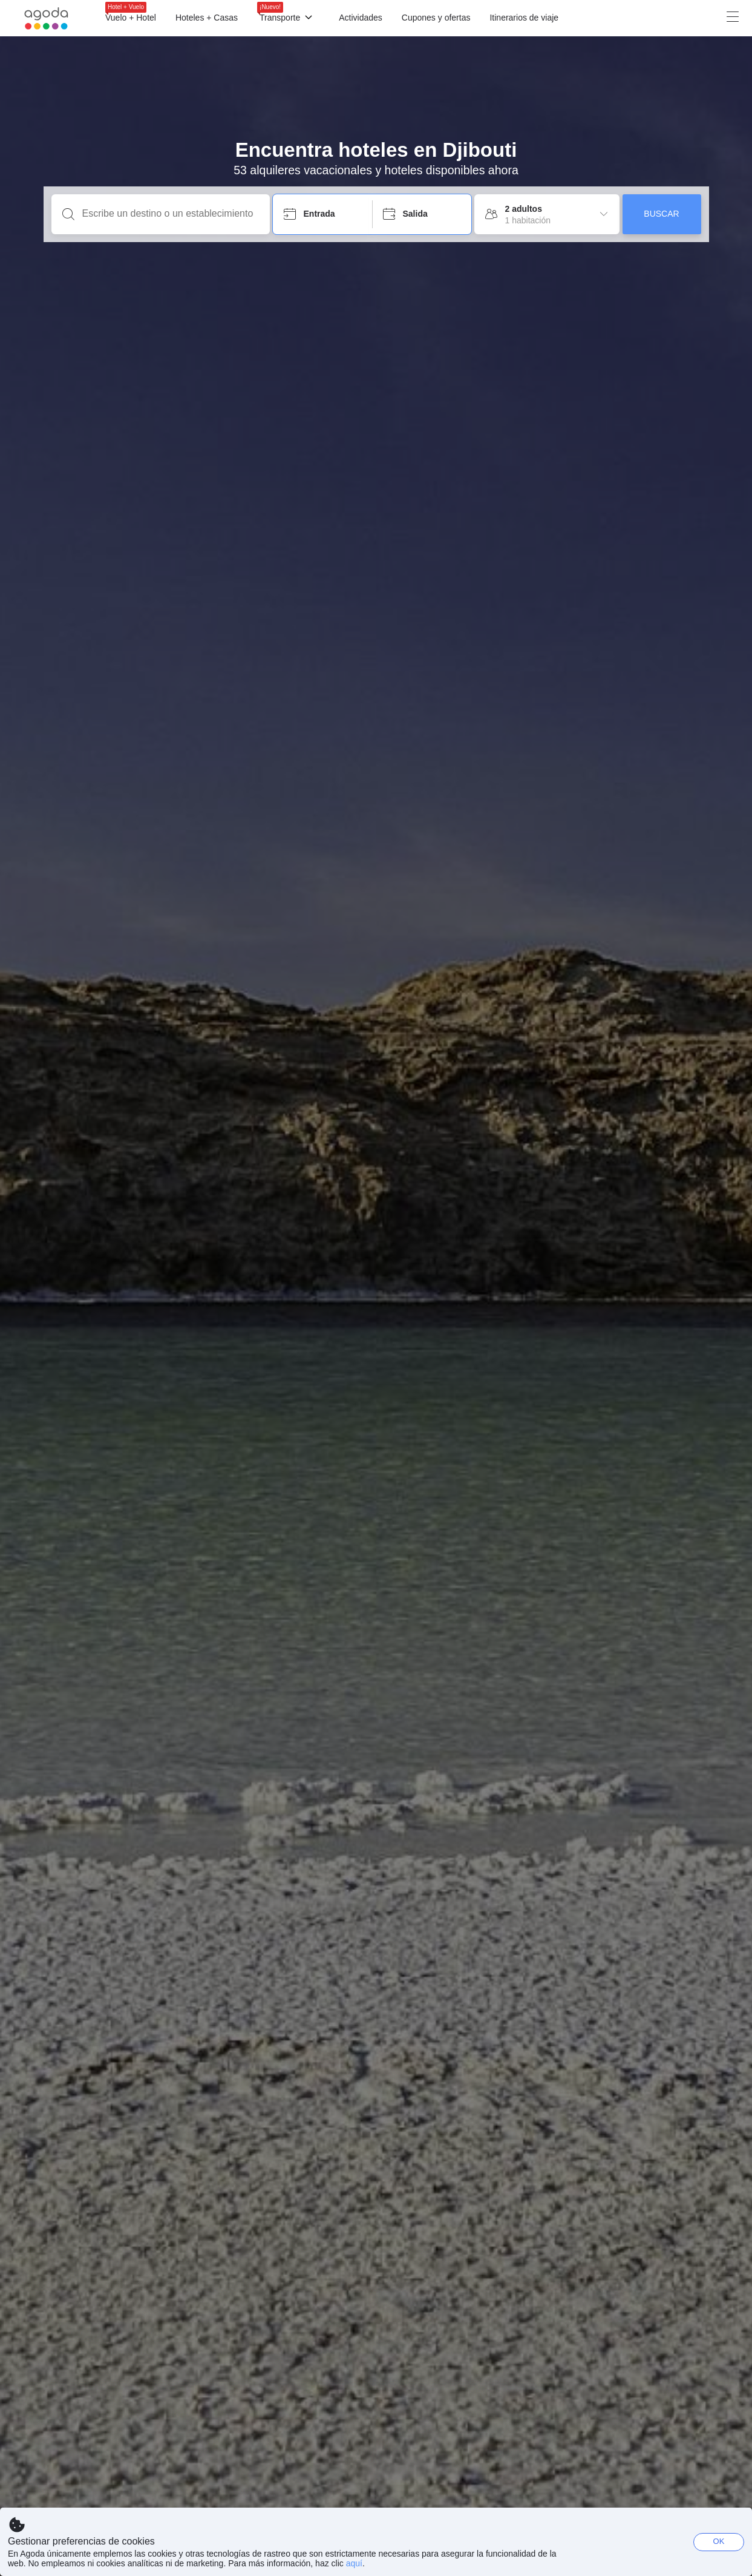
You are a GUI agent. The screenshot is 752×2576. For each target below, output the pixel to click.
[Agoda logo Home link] (46, 18)
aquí (354, 2563)
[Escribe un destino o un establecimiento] (170, 214)
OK (719, 2541)
